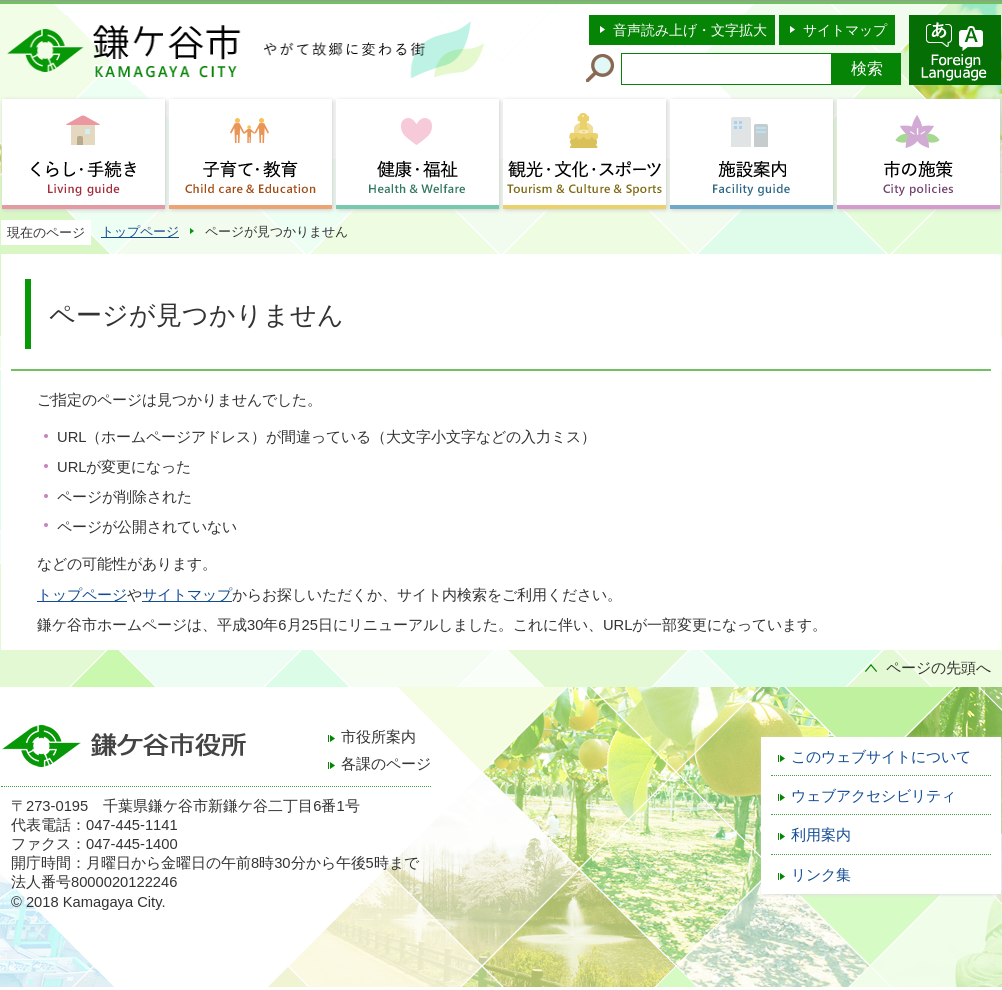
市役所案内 (378, 737)
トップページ (140, 231)
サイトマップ (845, 30)
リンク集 (821, 875)
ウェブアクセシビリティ (873, 796)
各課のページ (386, 764)
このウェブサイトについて (881, 757)
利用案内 (821, 835)
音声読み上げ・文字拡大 (690, 30)
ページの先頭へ (938, 668)
